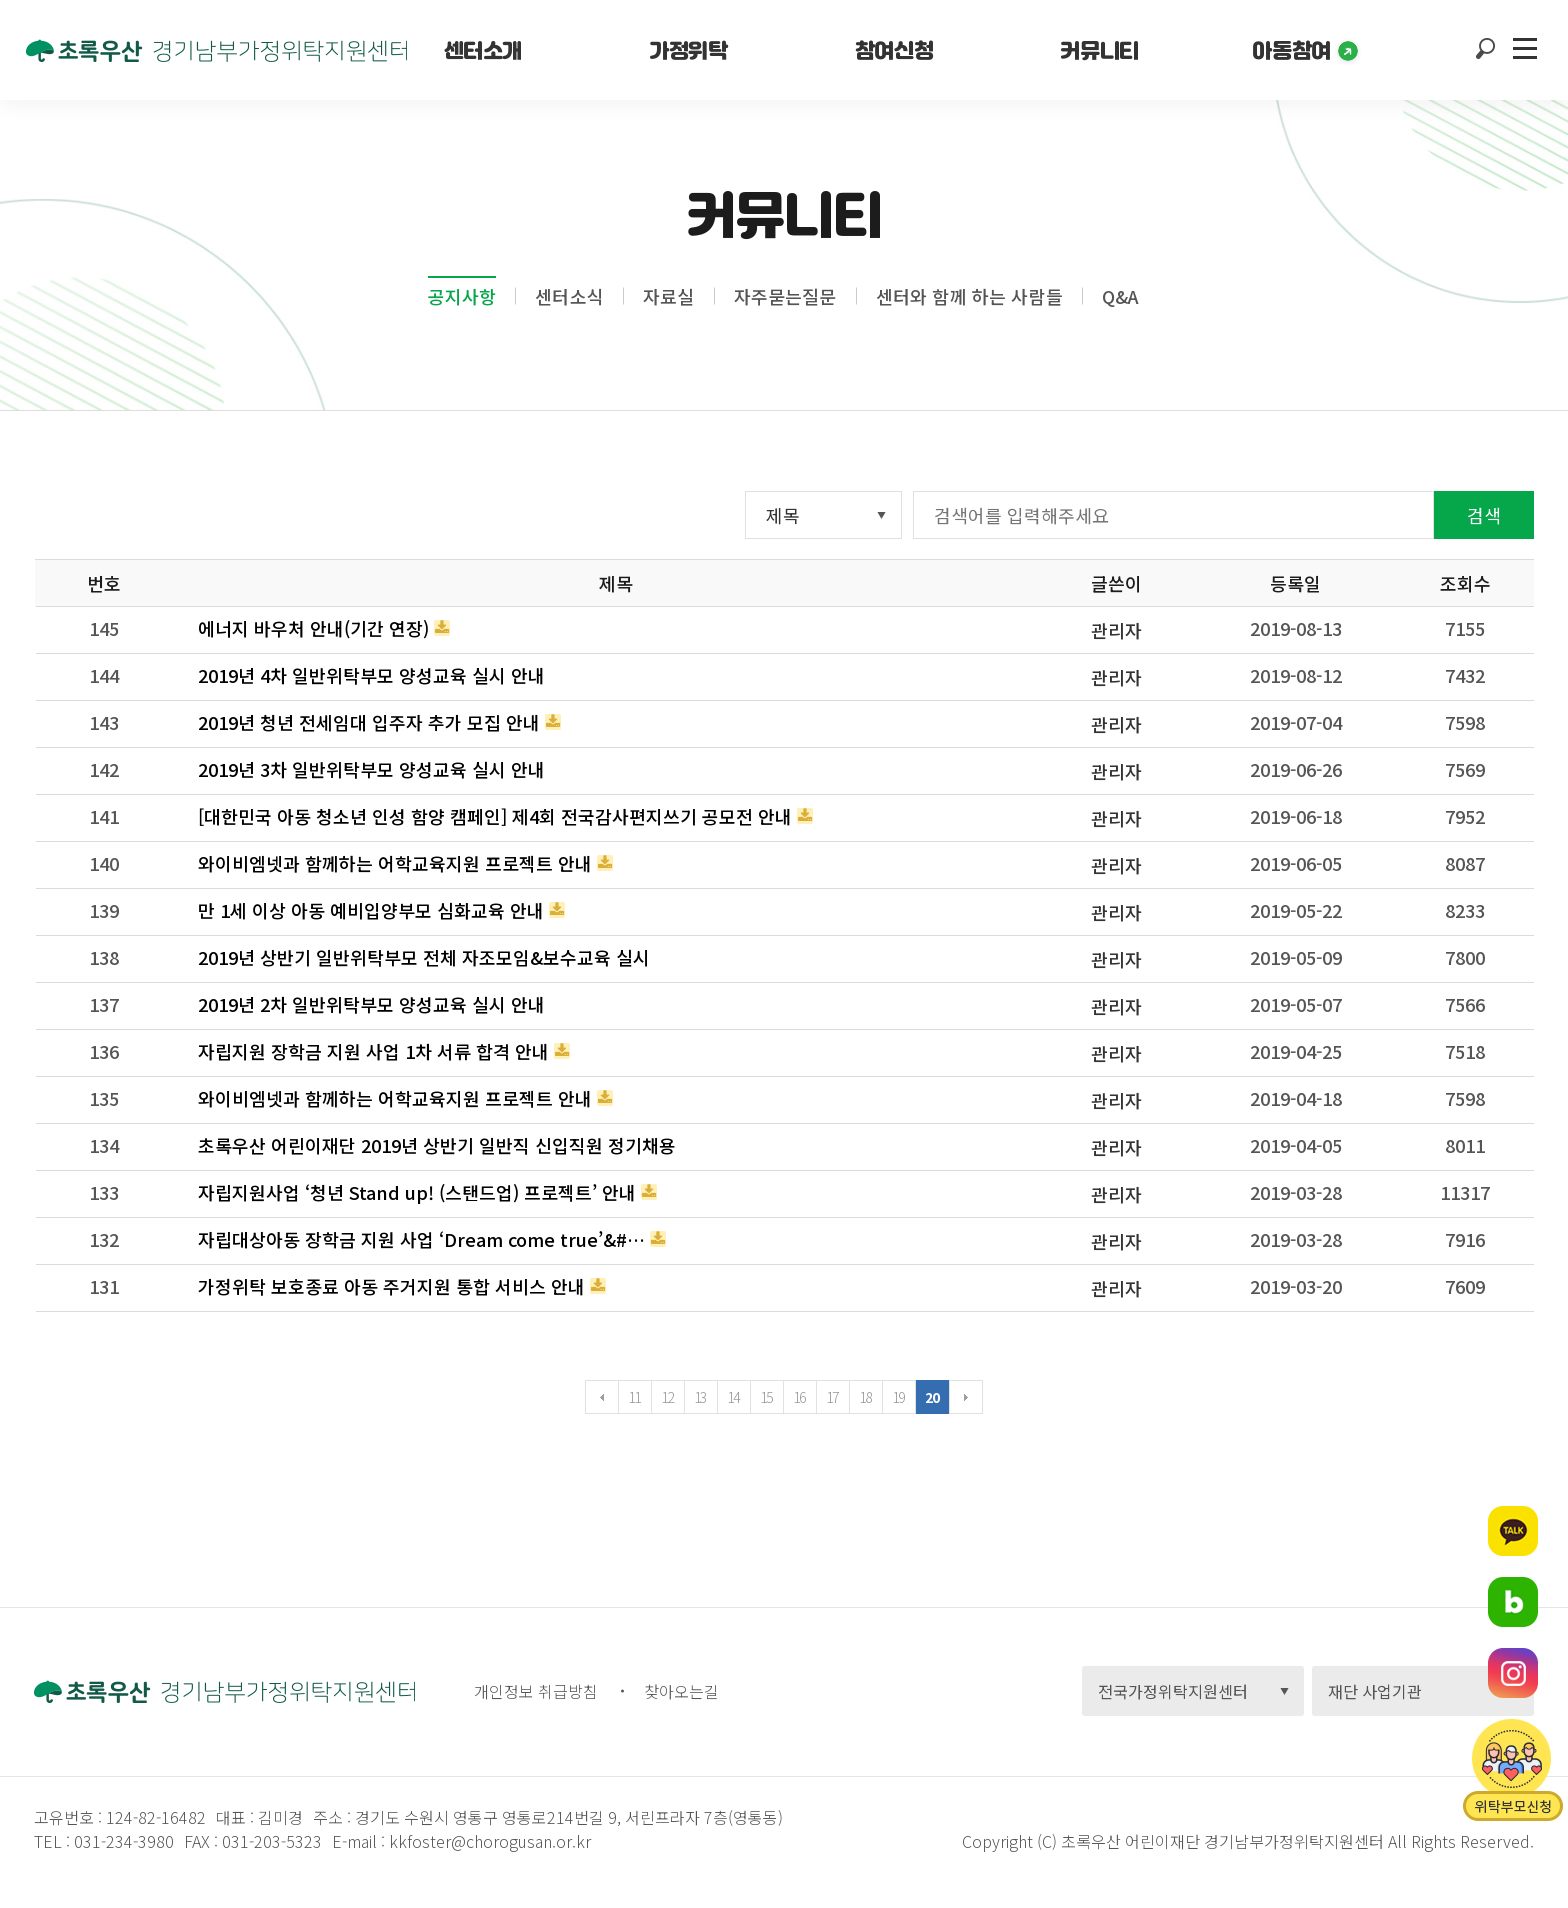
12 (667, 1397)
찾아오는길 (681, 1691)
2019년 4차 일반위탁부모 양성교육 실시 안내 (371, 675)
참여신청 (894, 50)
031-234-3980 (122, 1841)
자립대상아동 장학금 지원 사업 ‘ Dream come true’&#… (421, 1239)
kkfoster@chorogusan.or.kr (490, 1841)
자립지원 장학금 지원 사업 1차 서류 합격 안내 (373, 1051)
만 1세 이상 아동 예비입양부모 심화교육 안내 (371, 910)
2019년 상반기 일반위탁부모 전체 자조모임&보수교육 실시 (424, 957)
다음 (966, 1397)
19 (898, 1397)
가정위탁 (688, 50)
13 (700, 1397)
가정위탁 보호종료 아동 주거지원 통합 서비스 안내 (391, 1286)
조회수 (1465, 583)
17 (832, 1397)
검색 (1484, 515)
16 (799, 1397)
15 (766, 1397)
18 (865, 1397)
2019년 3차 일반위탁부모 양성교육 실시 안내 (371, 769)
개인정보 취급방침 (536, 1691)
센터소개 (483, 50)
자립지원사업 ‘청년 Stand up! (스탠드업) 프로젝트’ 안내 (417, 1192)
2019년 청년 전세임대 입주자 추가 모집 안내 (369, 722)
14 (733, 1397)
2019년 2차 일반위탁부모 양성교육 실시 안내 (371, 1004)
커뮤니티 (1099, 50)
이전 (602, 1397)
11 (634, 1397)
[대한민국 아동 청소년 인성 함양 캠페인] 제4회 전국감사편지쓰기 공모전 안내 (495, 816)
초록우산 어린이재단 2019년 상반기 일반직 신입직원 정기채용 (437, 1145)
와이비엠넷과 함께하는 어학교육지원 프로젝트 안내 (395, 863)
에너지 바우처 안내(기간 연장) (313, 628)
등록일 (1295, 583)
